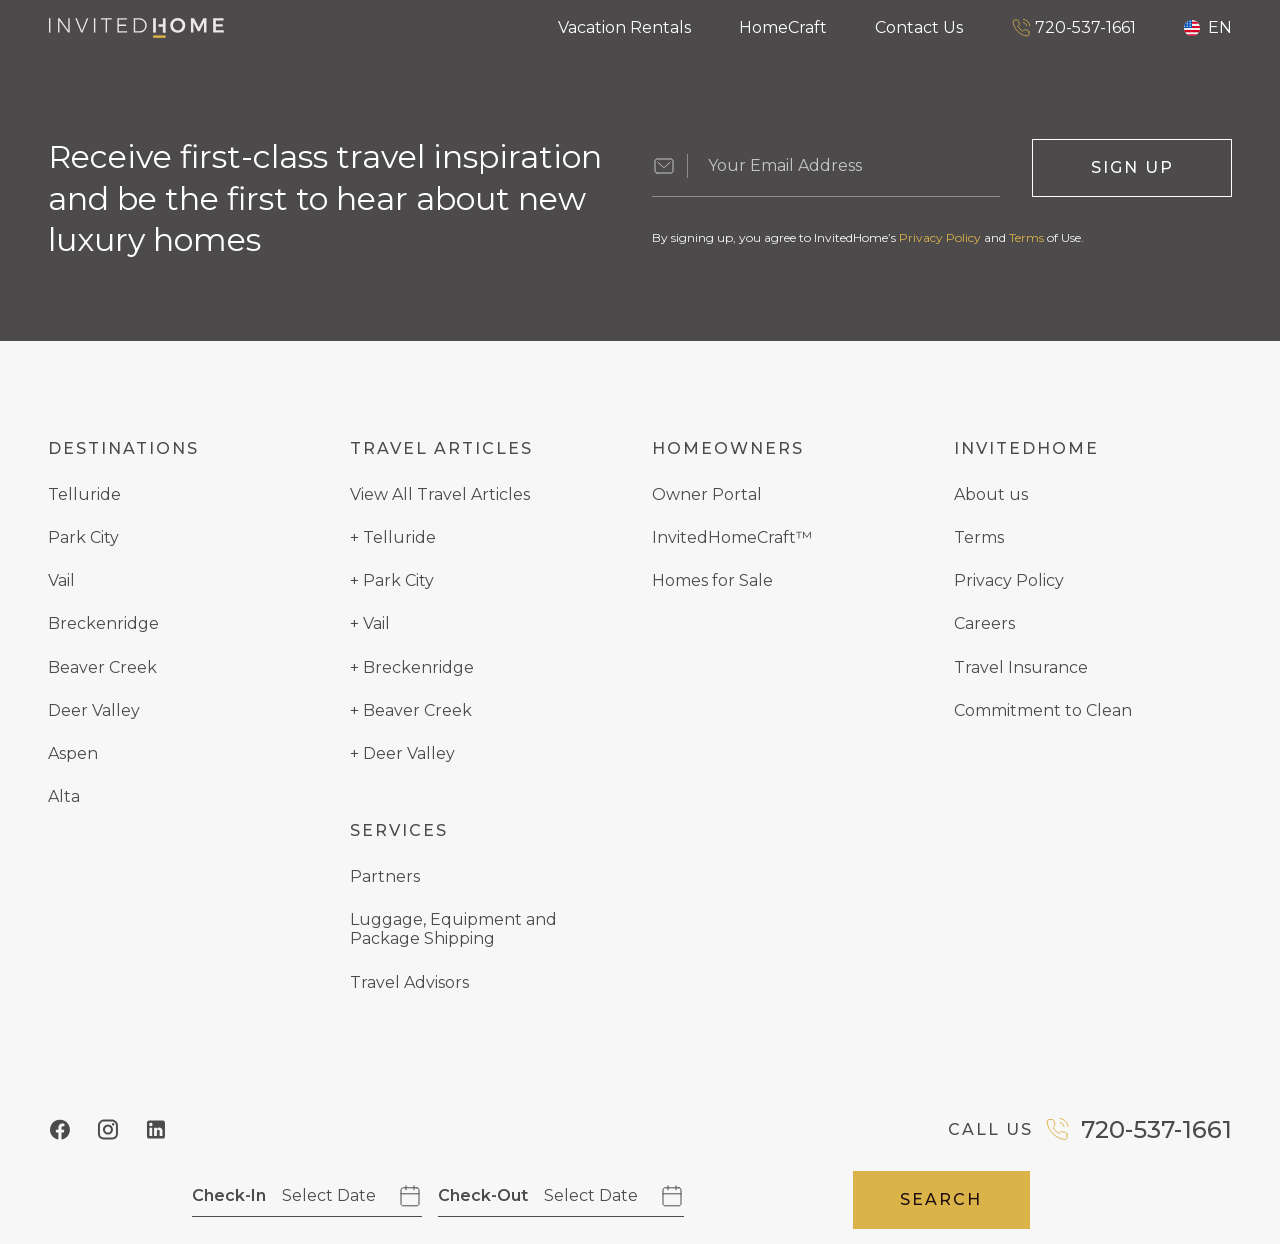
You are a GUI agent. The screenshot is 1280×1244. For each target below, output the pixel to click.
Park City (83, 537)
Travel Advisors (409, 982)
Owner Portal (707, 494)
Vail (61, 580)
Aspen (73, 753)
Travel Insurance (1021, 667)
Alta (64, 796)
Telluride (84, 494)
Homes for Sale (712, 580)
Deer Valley (94, 710)
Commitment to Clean (1043, 710)
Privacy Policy (940, 237)
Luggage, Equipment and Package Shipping (453, 929)
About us (991, 494)
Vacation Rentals (624, 27)
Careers (984, 623)
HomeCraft (783, 27)
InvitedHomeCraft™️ (732, 537)
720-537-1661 (1073, 27)
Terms (1026, 237)
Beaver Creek (102, 667)
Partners (385, 876)
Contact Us (919, 27)
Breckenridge (103, 623)
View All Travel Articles (440, 494)
